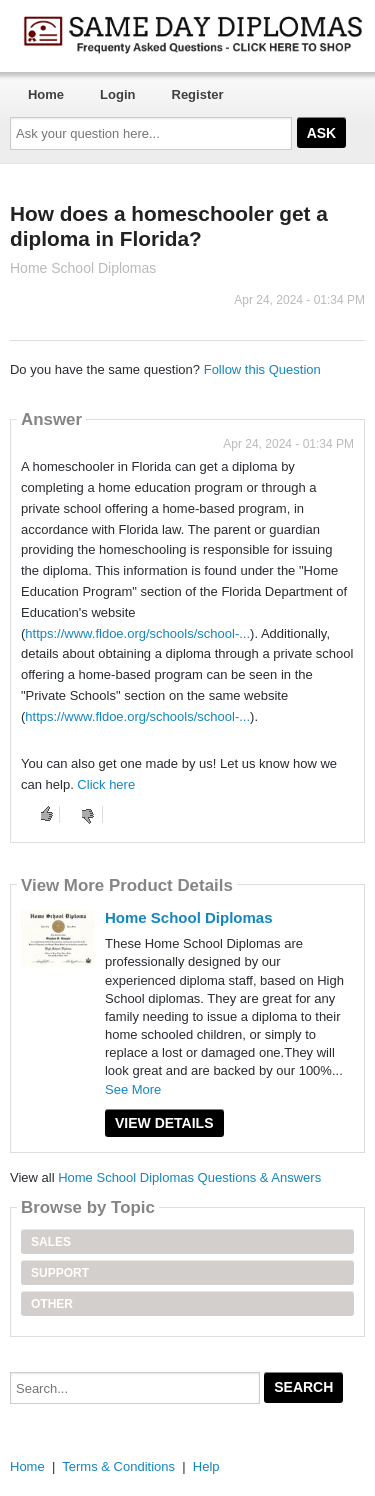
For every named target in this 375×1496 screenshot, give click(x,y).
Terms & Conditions (118, 1466)
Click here (106, 784)
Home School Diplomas (189, 917)
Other (52, 1304)
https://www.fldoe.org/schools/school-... (137, 633)
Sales (51, 1242)
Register (198, 94)
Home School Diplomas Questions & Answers (189, 1177)
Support (60, 1273)
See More (133, 1089)
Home (46, 94)
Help (206, 1466)
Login (117, 94)
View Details (164, 1123)
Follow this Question (262, 369)
